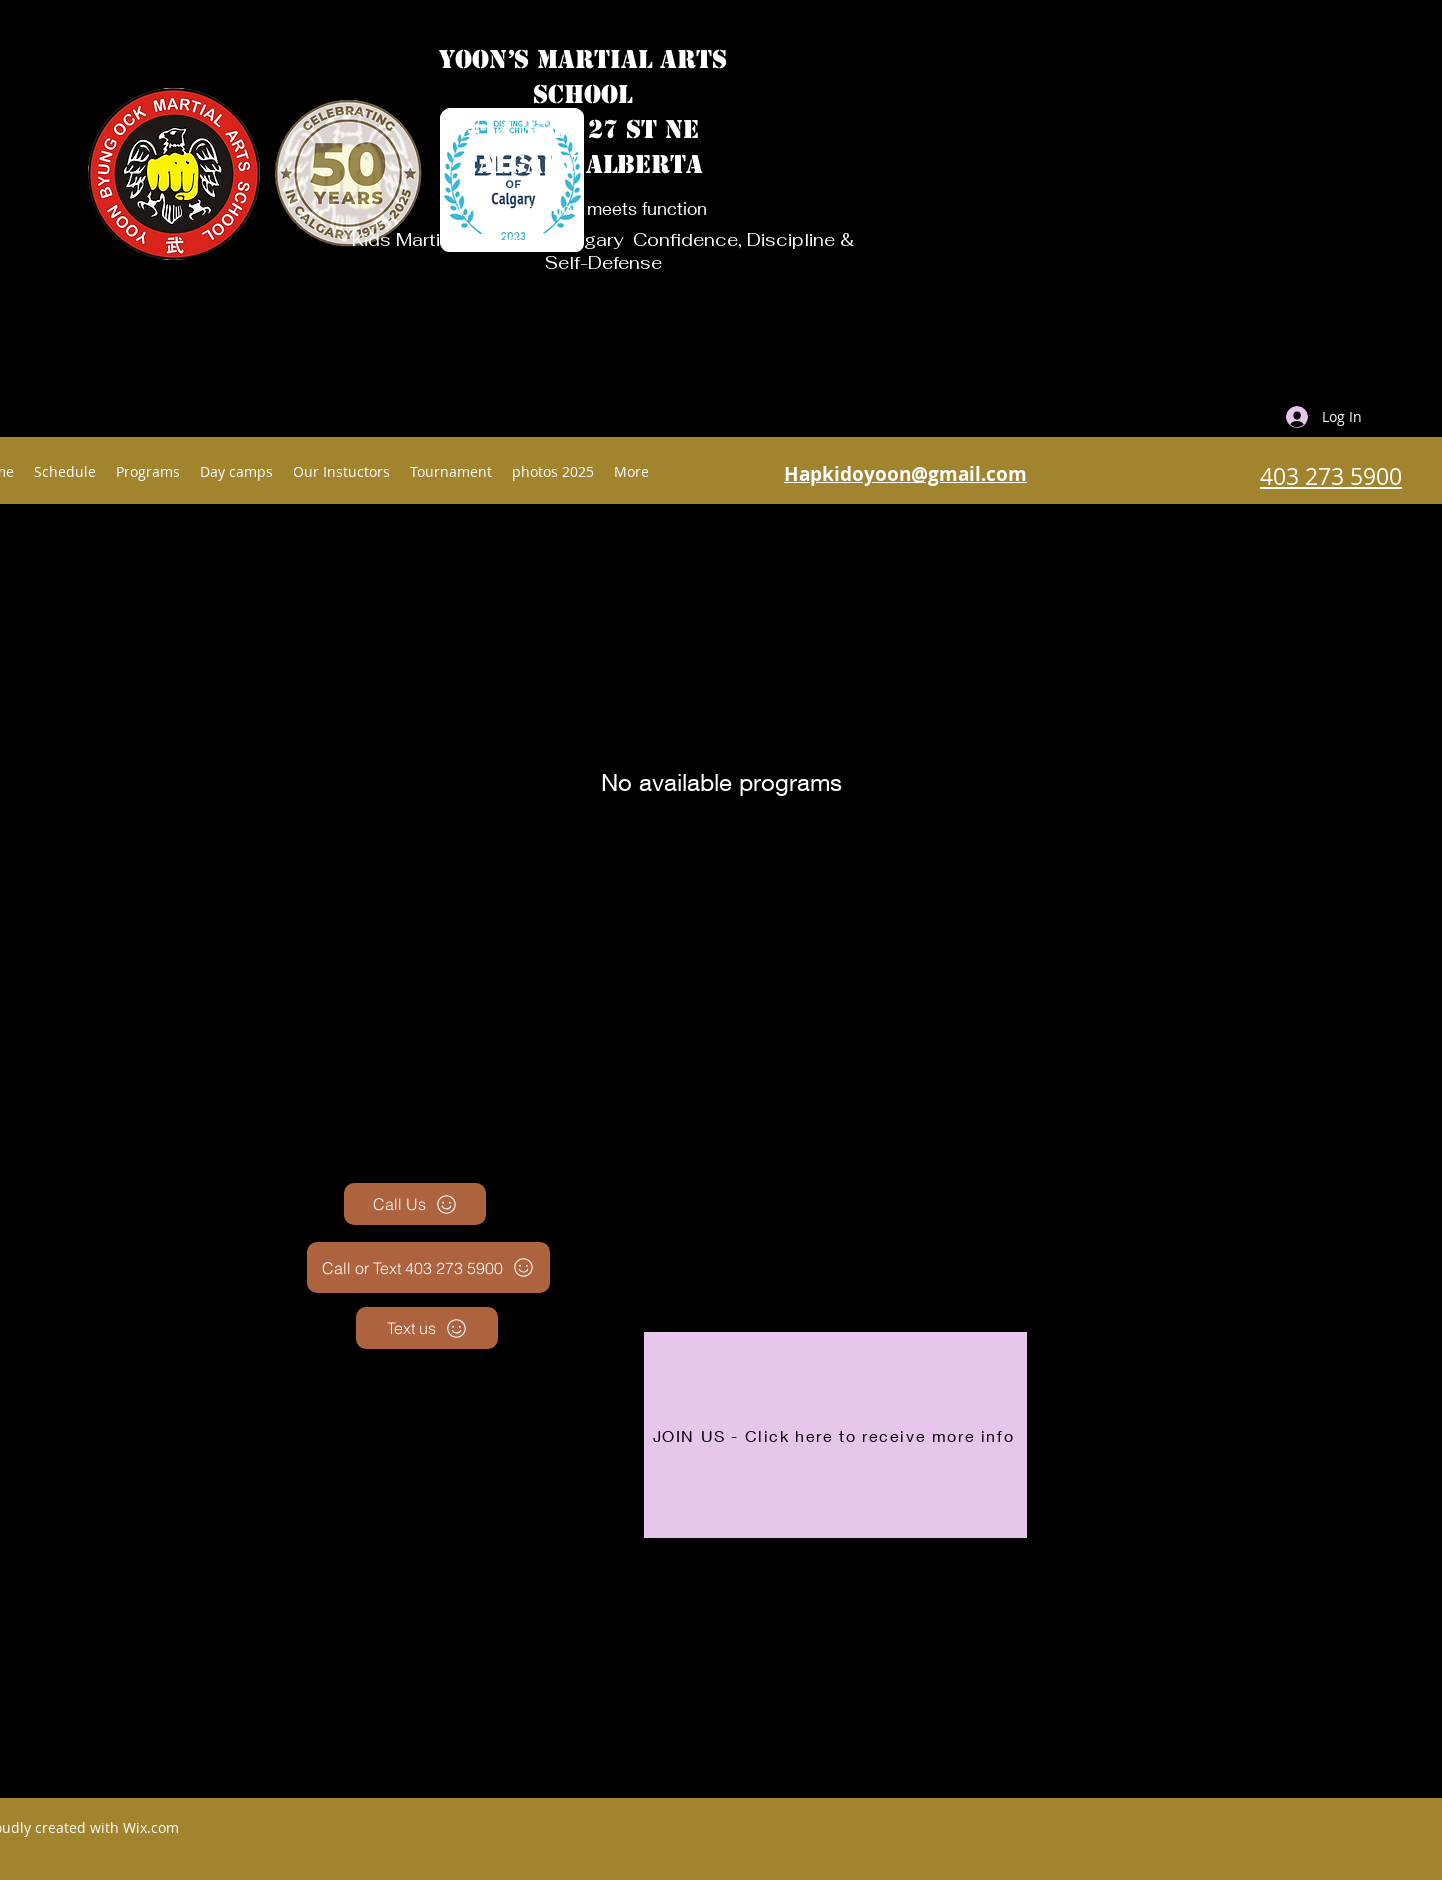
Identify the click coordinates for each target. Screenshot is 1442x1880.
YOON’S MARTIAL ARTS (583, 59)
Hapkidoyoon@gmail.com (905, 474)
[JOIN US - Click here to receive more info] (835, 1435)
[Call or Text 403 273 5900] (428, 1267)
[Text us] (427, 1328)
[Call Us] (415, 1204)
